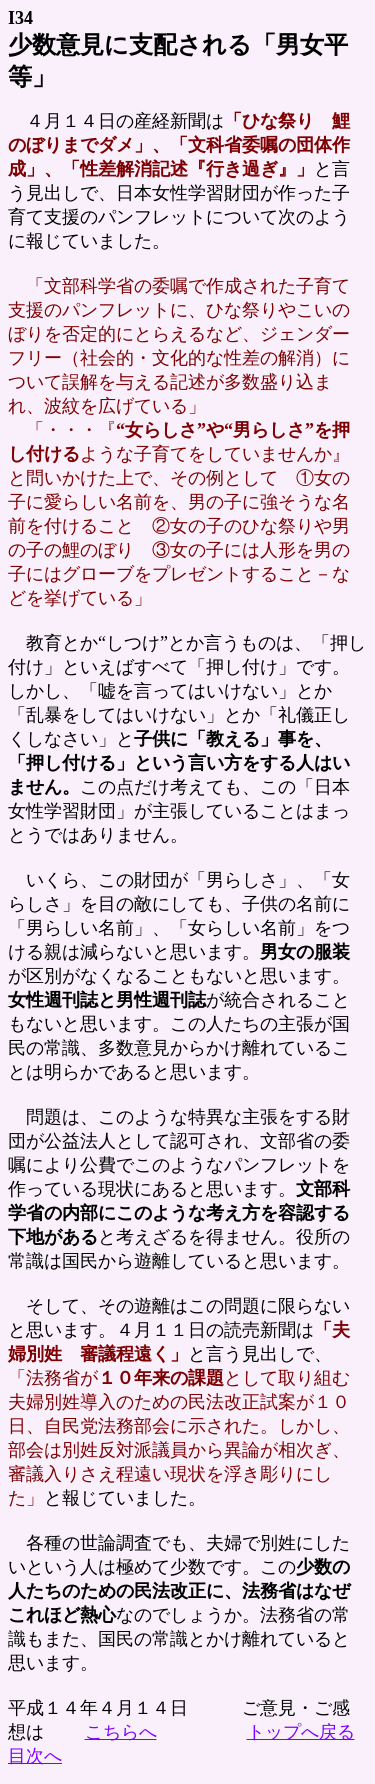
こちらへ (121, 1732)
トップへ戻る (301, 1732)
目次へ (35, 1756)
